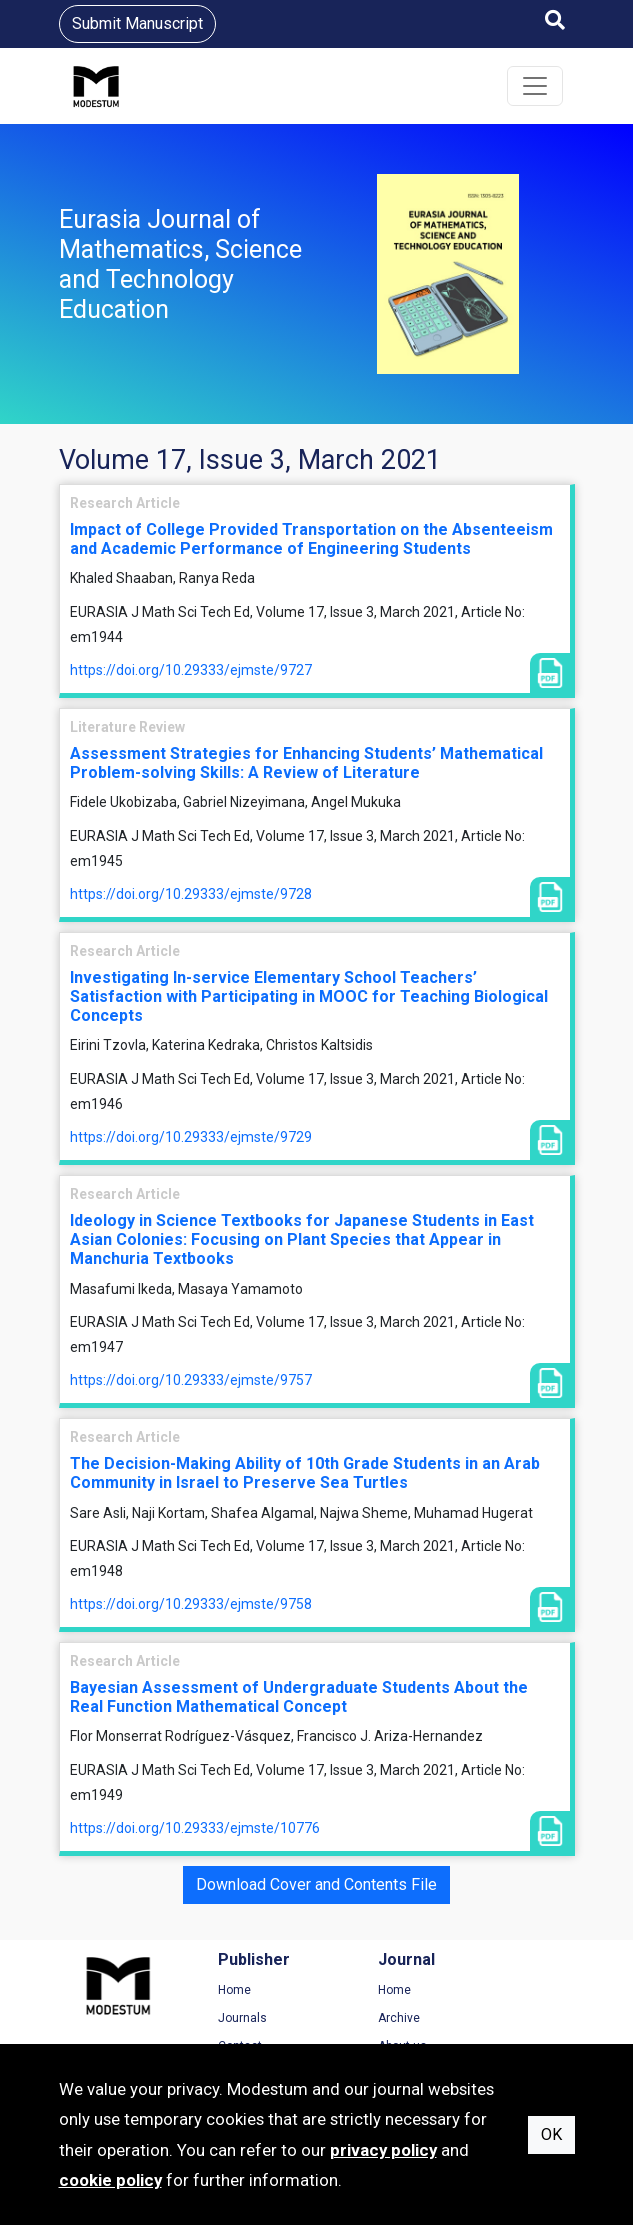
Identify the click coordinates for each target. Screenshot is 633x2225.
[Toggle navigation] (535, 86)
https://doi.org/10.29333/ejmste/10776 (195, 1828)
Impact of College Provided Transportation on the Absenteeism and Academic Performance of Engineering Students (311, 539)
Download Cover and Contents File (316, 1884)
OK (551, 2134)
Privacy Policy (514, 2018)
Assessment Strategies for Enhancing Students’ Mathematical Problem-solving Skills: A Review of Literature (306, 763)
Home (214, 1990)
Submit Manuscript (137, 23)
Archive (358, 2018)
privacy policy (383, 2150)
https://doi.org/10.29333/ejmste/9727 (191, 670)
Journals (222, 2018)
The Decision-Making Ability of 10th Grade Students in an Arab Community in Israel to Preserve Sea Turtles (305, 1473)
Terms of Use (513, 1990)
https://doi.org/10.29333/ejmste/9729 (191, 1137)
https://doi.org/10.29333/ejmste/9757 (191, 1380)
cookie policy (110, 2180)
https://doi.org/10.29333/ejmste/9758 (191, 1604)
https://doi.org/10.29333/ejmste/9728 (191, 894)
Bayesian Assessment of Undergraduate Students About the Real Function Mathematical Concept (299, 1697)
